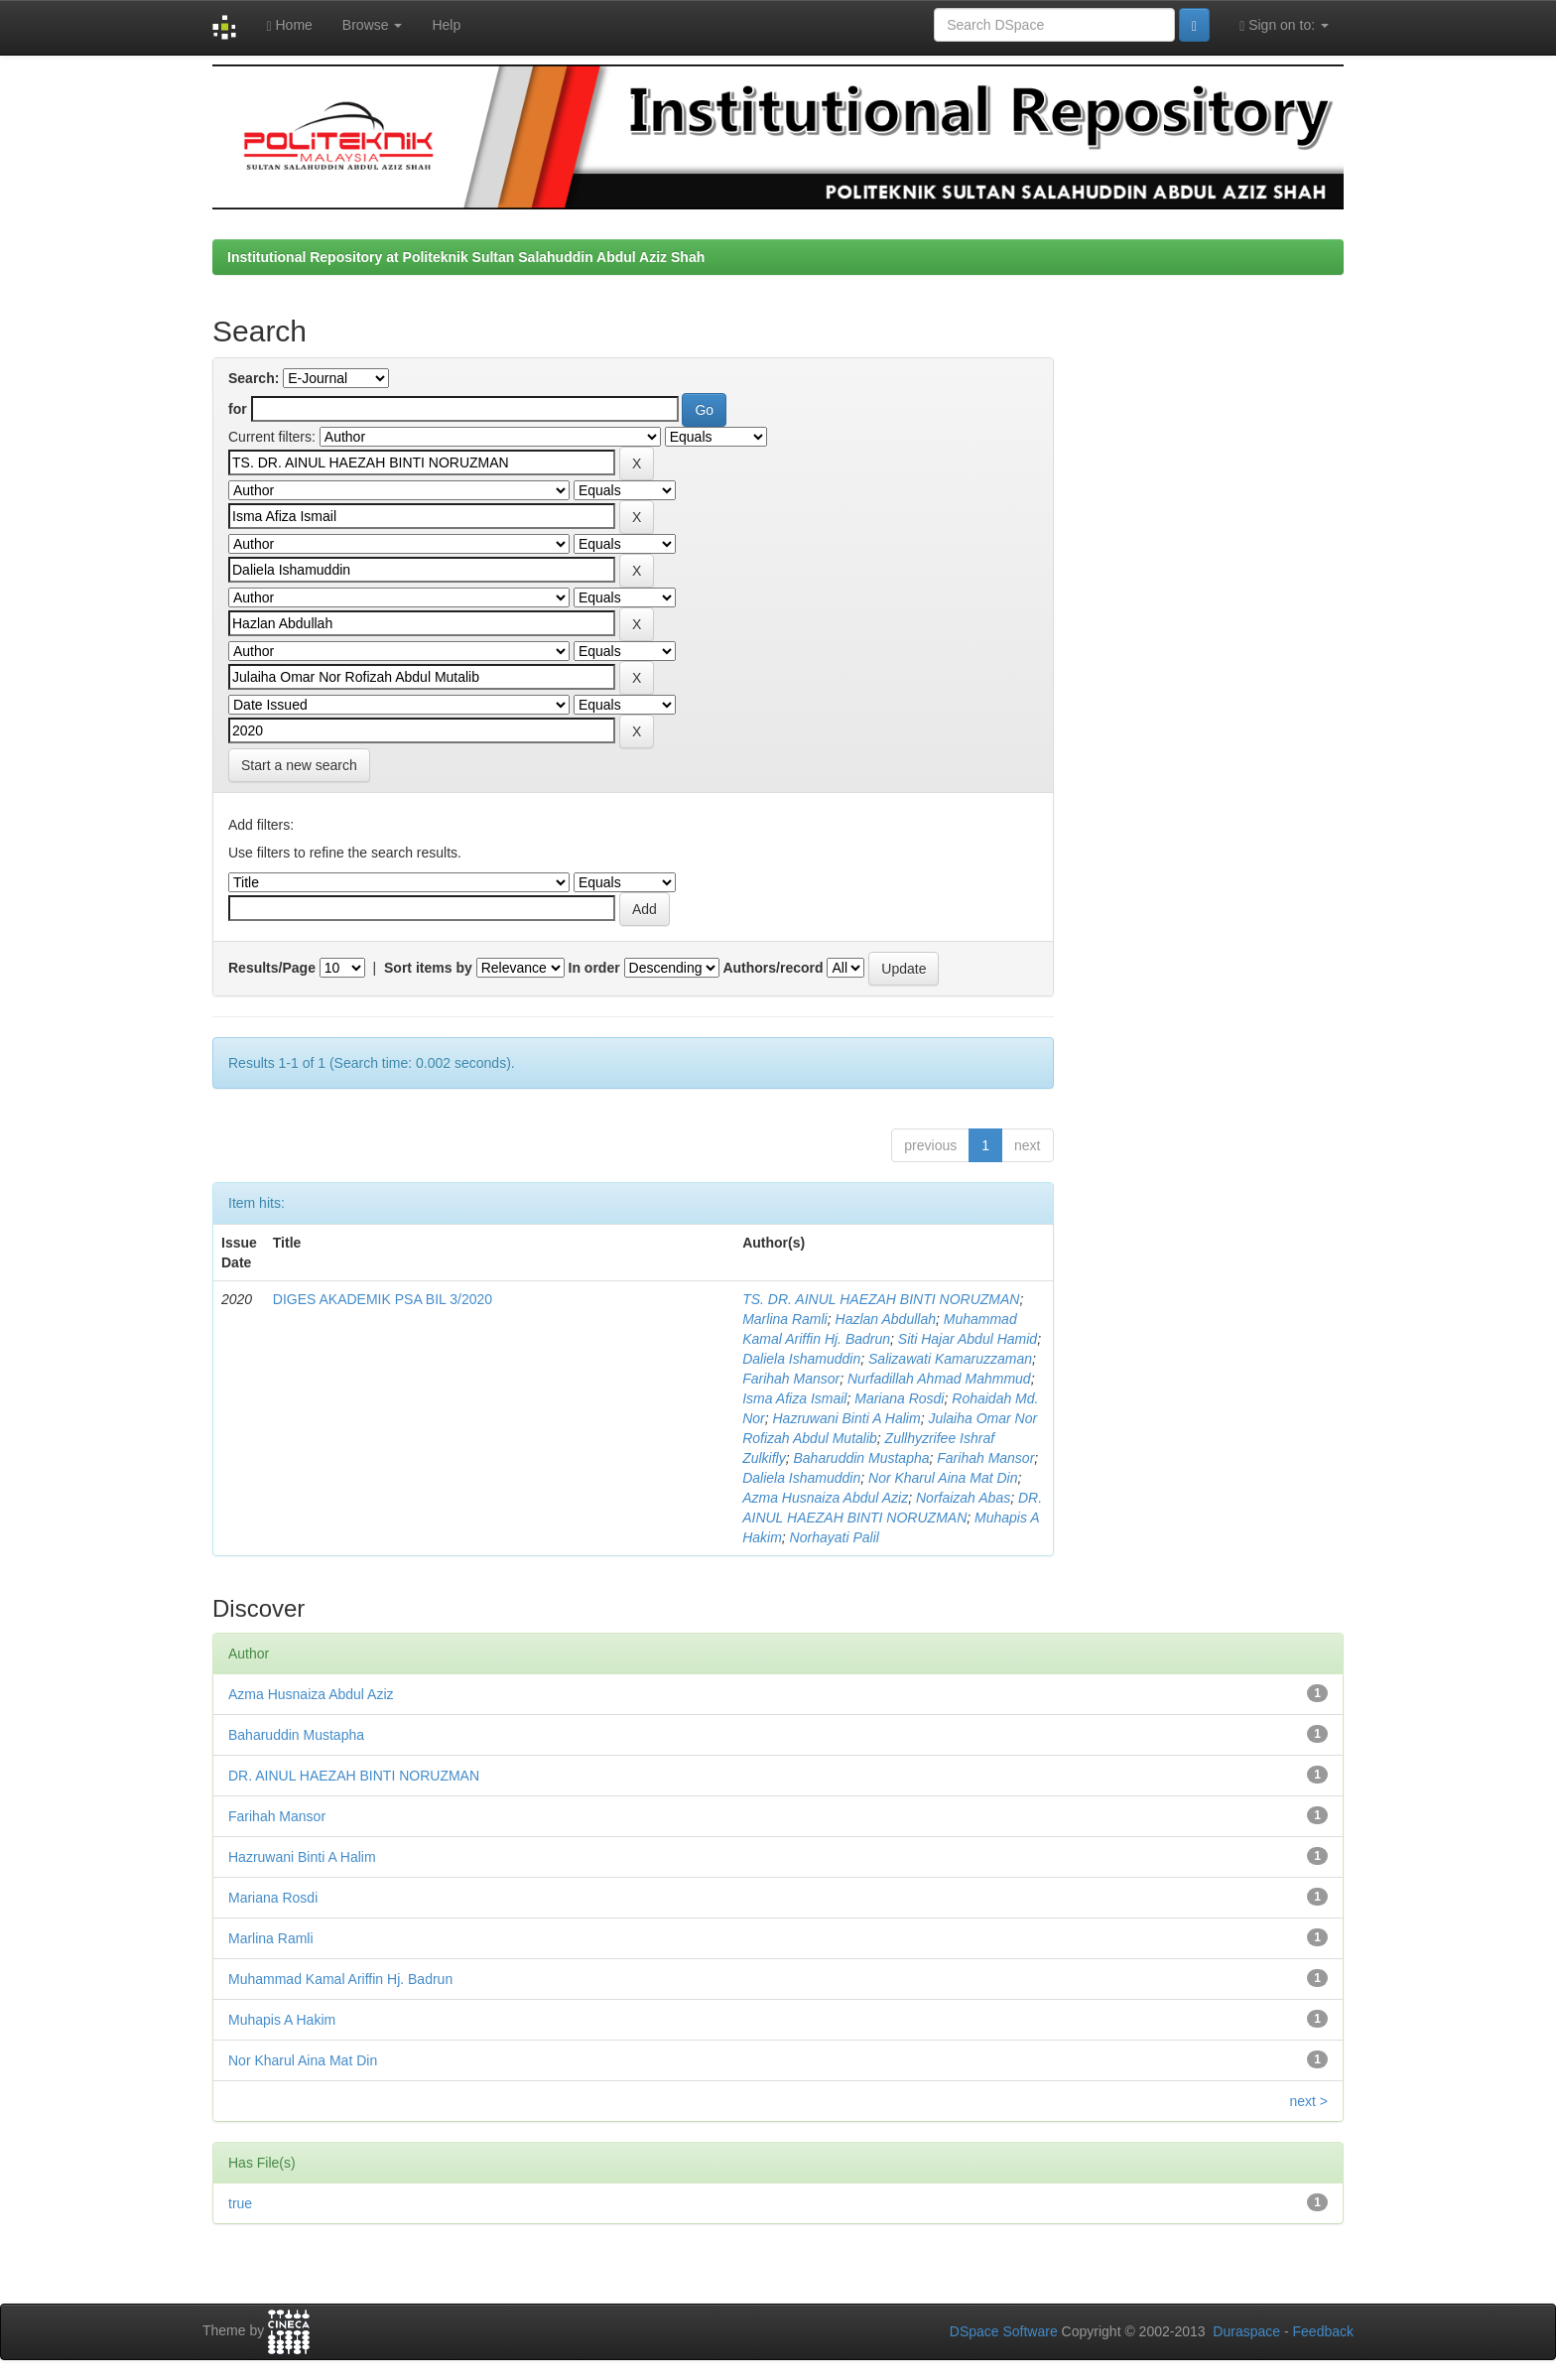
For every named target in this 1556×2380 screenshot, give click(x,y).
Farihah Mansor (791, 1379)
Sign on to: (1284, 25)
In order (594, 968)
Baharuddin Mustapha (862, 1458)
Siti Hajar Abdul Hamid (967, 1339)
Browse (372, 25)
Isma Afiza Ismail (794, 1398)
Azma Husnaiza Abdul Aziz (825, 1498)
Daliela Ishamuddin (801, 1359)
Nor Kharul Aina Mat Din (942, 1478)
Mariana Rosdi (899, 1398)
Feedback (1323, 2331)
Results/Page (272, 968)
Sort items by (428, 968)
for (237, 409)
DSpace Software (1004, 2331)
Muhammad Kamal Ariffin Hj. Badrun (340, 1979)
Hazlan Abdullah (886, 1319)
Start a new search (299, 765)
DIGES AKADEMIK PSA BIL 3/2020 (382, 1299)
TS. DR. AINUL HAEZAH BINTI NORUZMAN (880, 1299)
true (240, 2203)
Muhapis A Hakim (281, 2020)
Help (446, 25)
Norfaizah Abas (963, 1498)
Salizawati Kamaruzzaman (950, 1359)
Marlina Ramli (785, 1319)
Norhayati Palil (834, 1537)
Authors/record (772, 968)
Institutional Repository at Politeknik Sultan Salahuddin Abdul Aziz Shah (466, 257)
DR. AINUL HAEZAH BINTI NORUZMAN (353, 1776)
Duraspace (1246, 2331)
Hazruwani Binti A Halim (847, 1418)
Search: (253, 378)
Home (289, 25)
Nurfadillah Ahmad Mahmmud (939, 1379)
